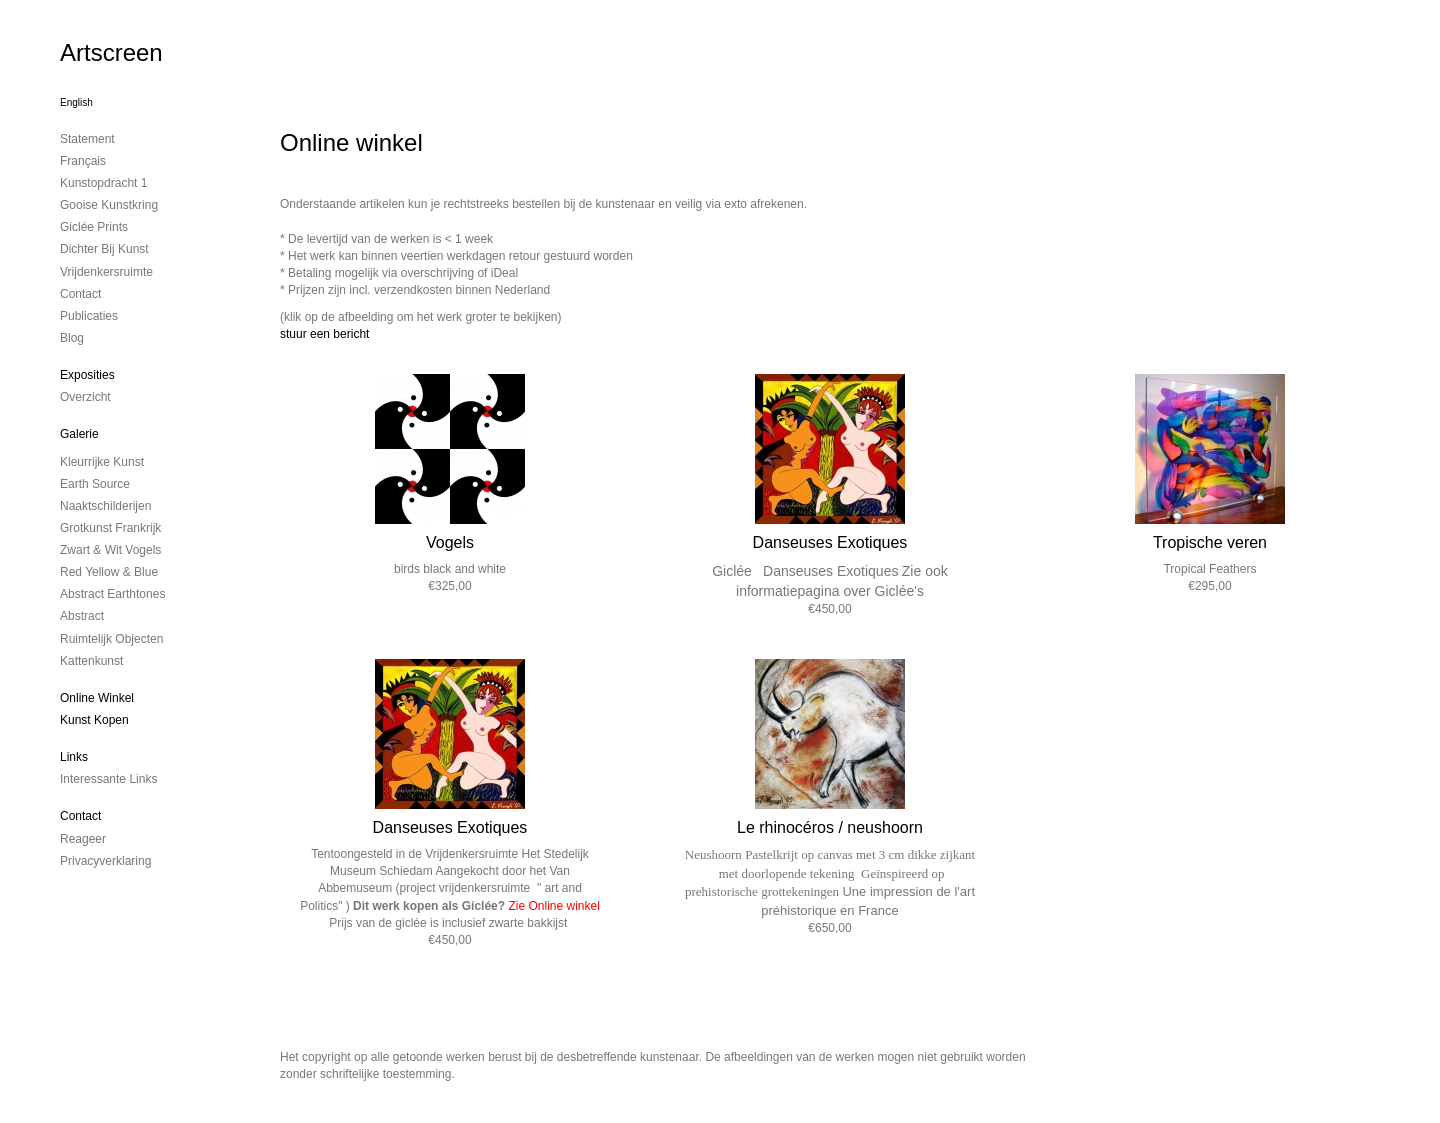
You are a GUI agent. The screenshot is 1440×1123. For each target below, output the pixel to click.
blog (72, 338)
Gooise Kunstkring (109, 205)
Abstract (82, 616)
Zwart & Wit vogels (110, 550)
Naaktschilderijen (105, 506)
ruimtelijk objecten (111, 639)
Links (74, 757)
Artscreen (111, 52)
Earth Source (95, 484)
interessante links (108, 779)
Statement (87, 139)
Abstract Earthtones (112, 594)
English (76, 102)
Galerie (79, 434)
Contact (80, 816)
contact (80, 294)
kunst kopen (94, 720)
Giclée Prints (94, 227)
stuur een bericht (324, 334)
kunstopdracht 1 (103, 183)
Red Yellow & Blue (109, 572)
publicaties (89, 316)
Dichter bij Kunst (104, 249)
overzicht (85, 397)
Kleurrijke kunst (102, 462)
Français (83, 161)
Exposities (87, 375)
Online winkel (97, 698)
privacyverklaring (105, 861)
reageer (83, 839)
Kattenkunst (91, 661)
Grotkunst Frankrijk (110, 528)
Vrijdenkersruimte (106, 272)
